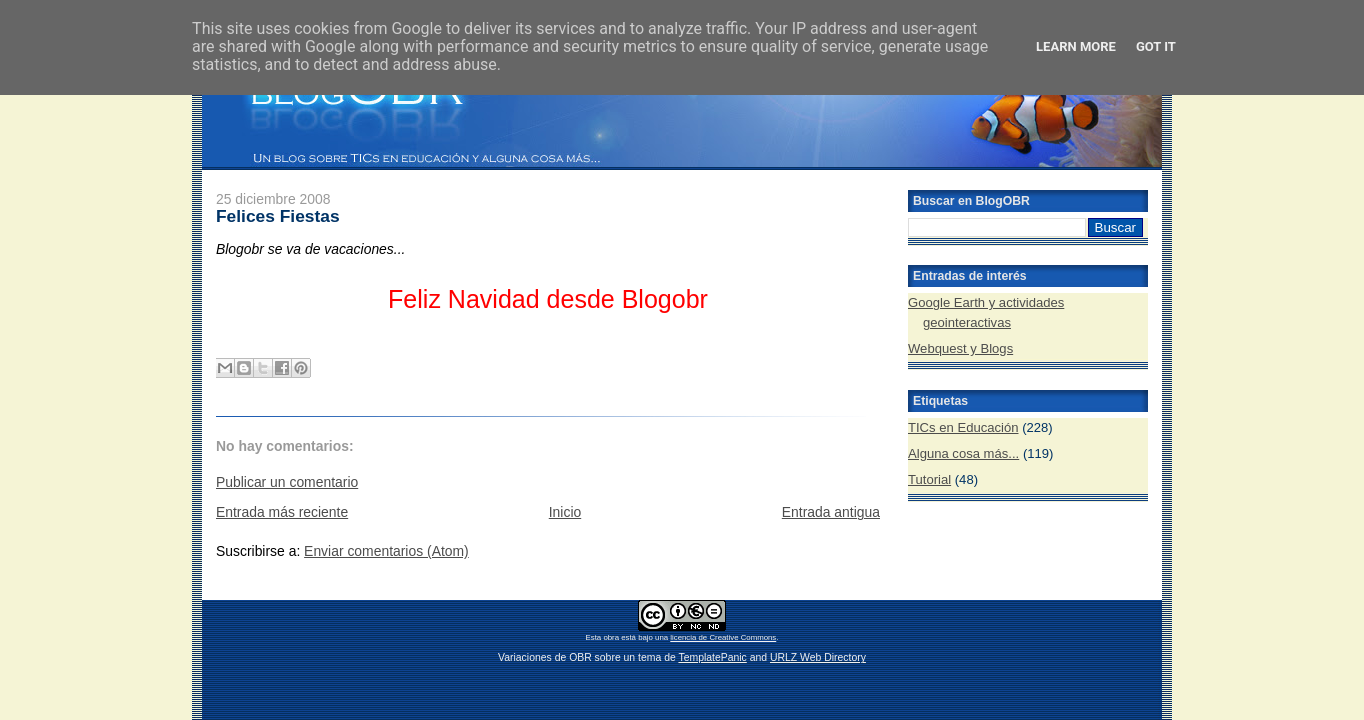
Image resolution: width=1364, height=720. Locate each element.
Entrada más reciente (282, 512)
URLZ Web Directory (818, 657)
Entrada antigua (831, 512)
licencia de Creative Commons (723, 637)
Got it (1156, 46)
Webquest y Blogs (960, 348)
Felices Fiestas (278, 216)
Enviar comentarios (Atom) (386, 551)
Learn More (1076, 46)
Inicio (565, 512)
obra (611, 637)
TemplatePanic (712, 657)
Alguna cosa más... (963, 453)
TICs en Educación (963, 427)
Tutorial (929, 479)
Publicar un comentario (287, 482)
